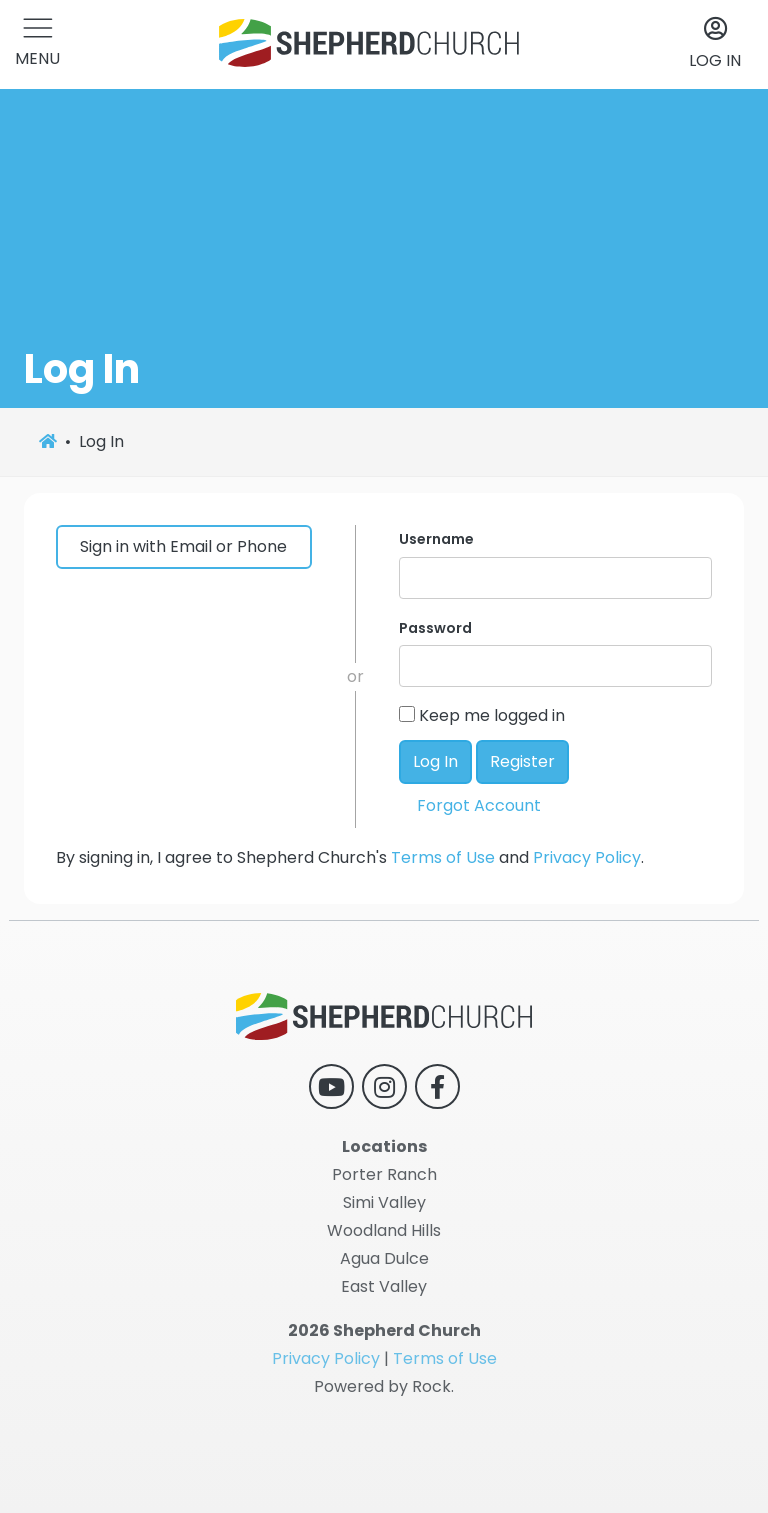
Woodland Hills (384, 1230)
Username (436, 539)
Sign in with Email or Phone (183, 546)
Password (435, 628)
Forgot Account (479, 805)
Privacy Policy (587, 857)
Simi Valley (384, 1202)
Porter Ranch (384, 1174)
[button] (37, 44)
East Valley (384, 1286)
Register (522, 761)
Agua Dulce (384, 1258)
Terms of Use (443, 857)
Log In (435, 761)
